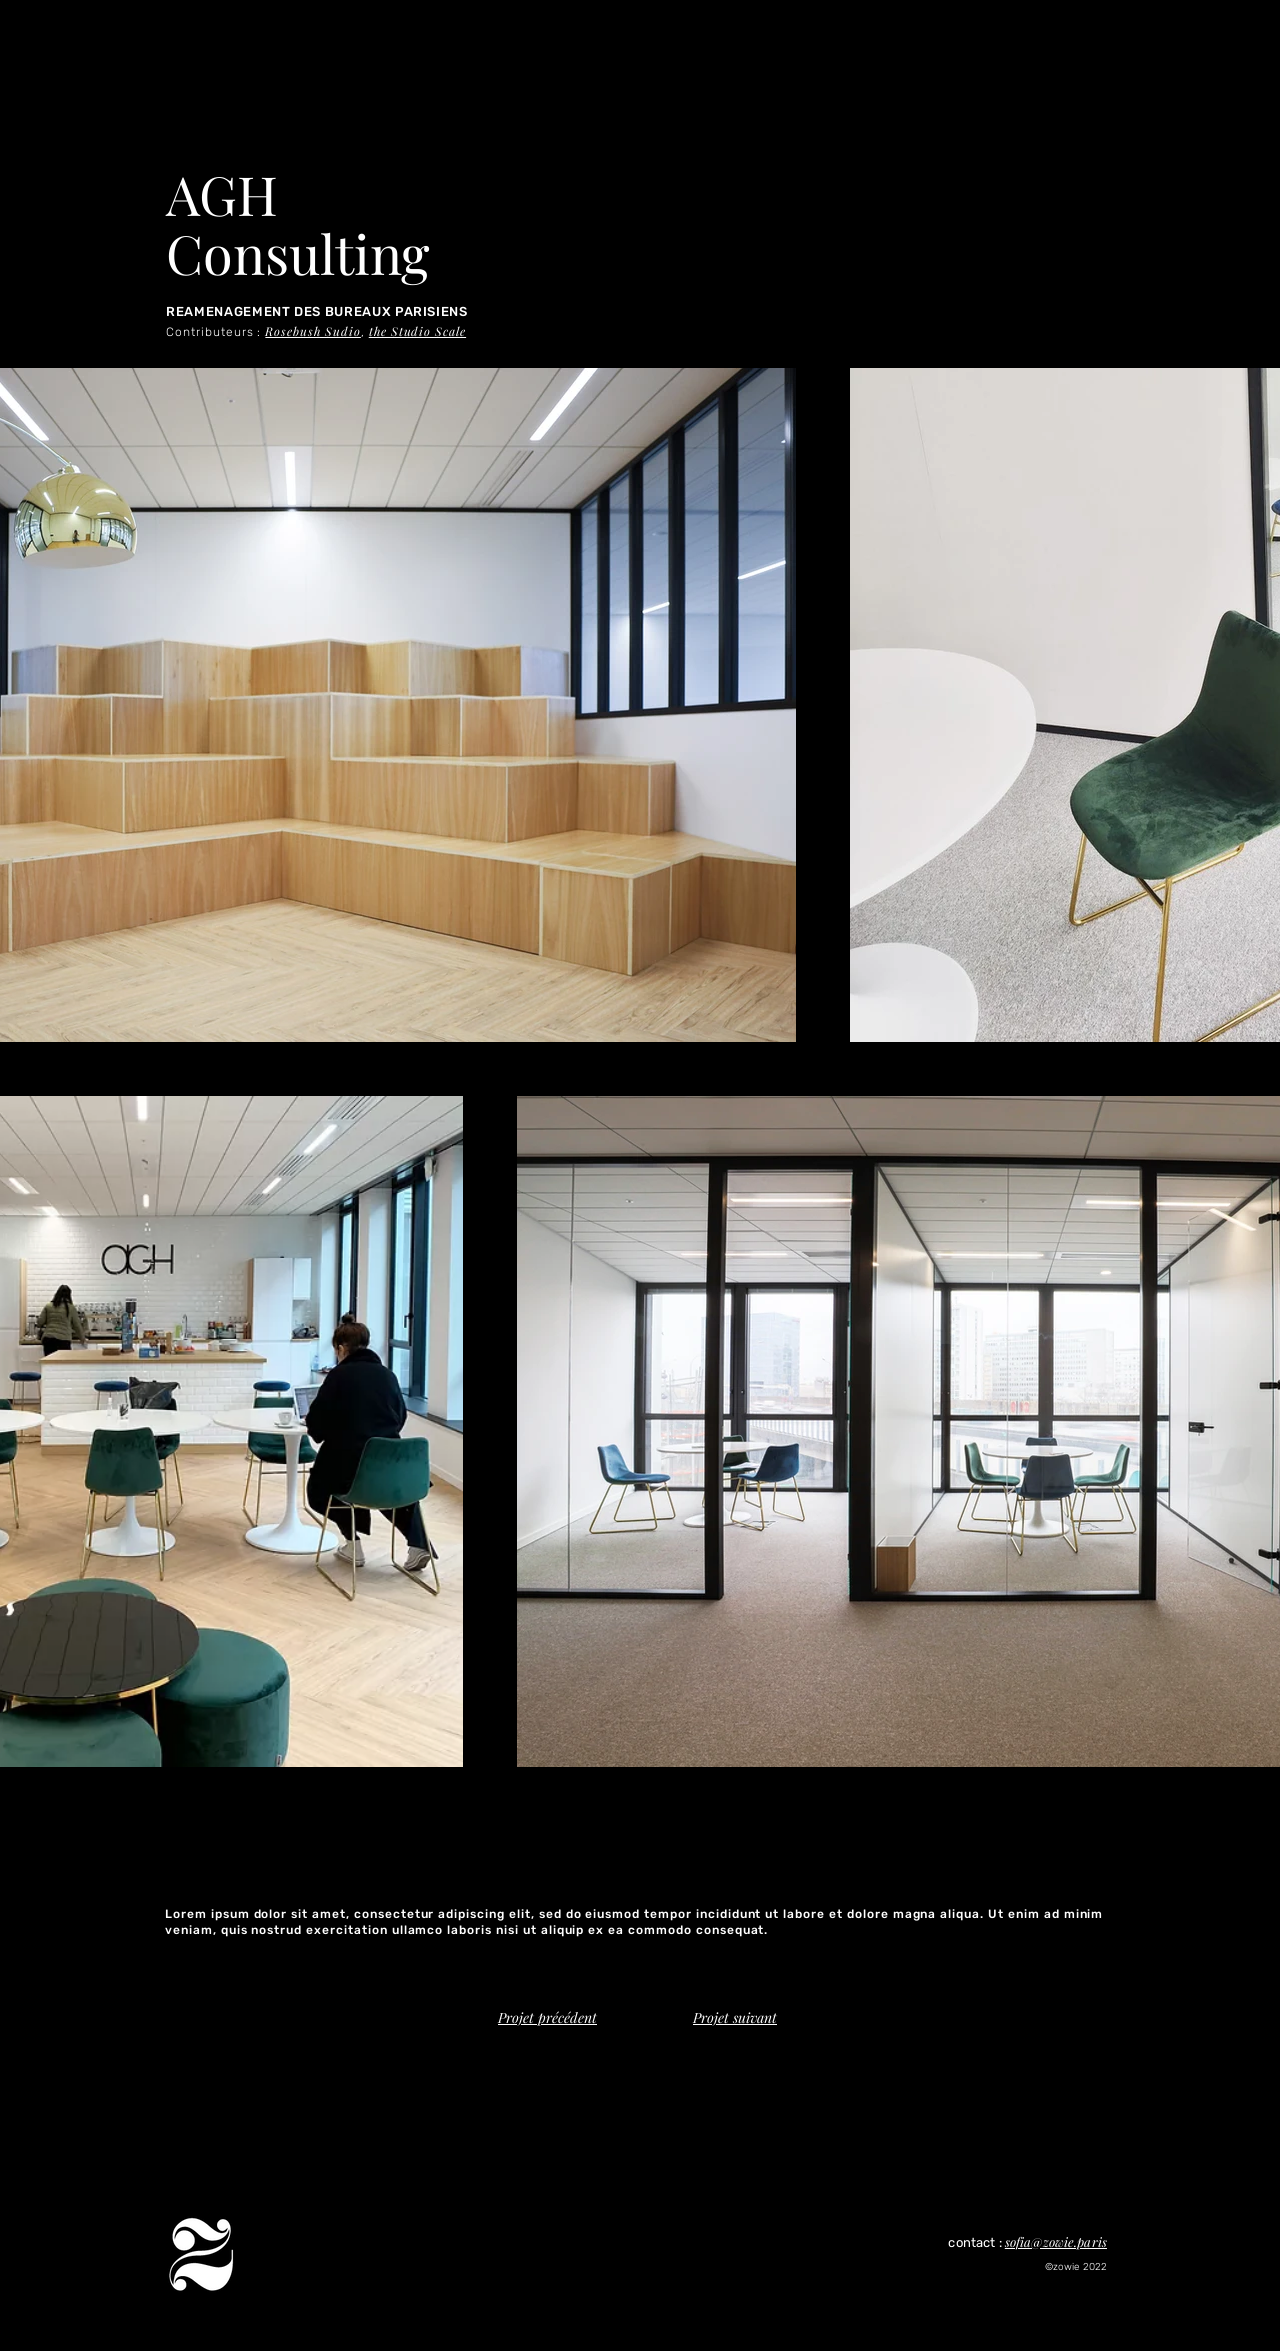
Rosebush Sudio (312, 331)
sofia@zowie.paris (1056, 2241)
